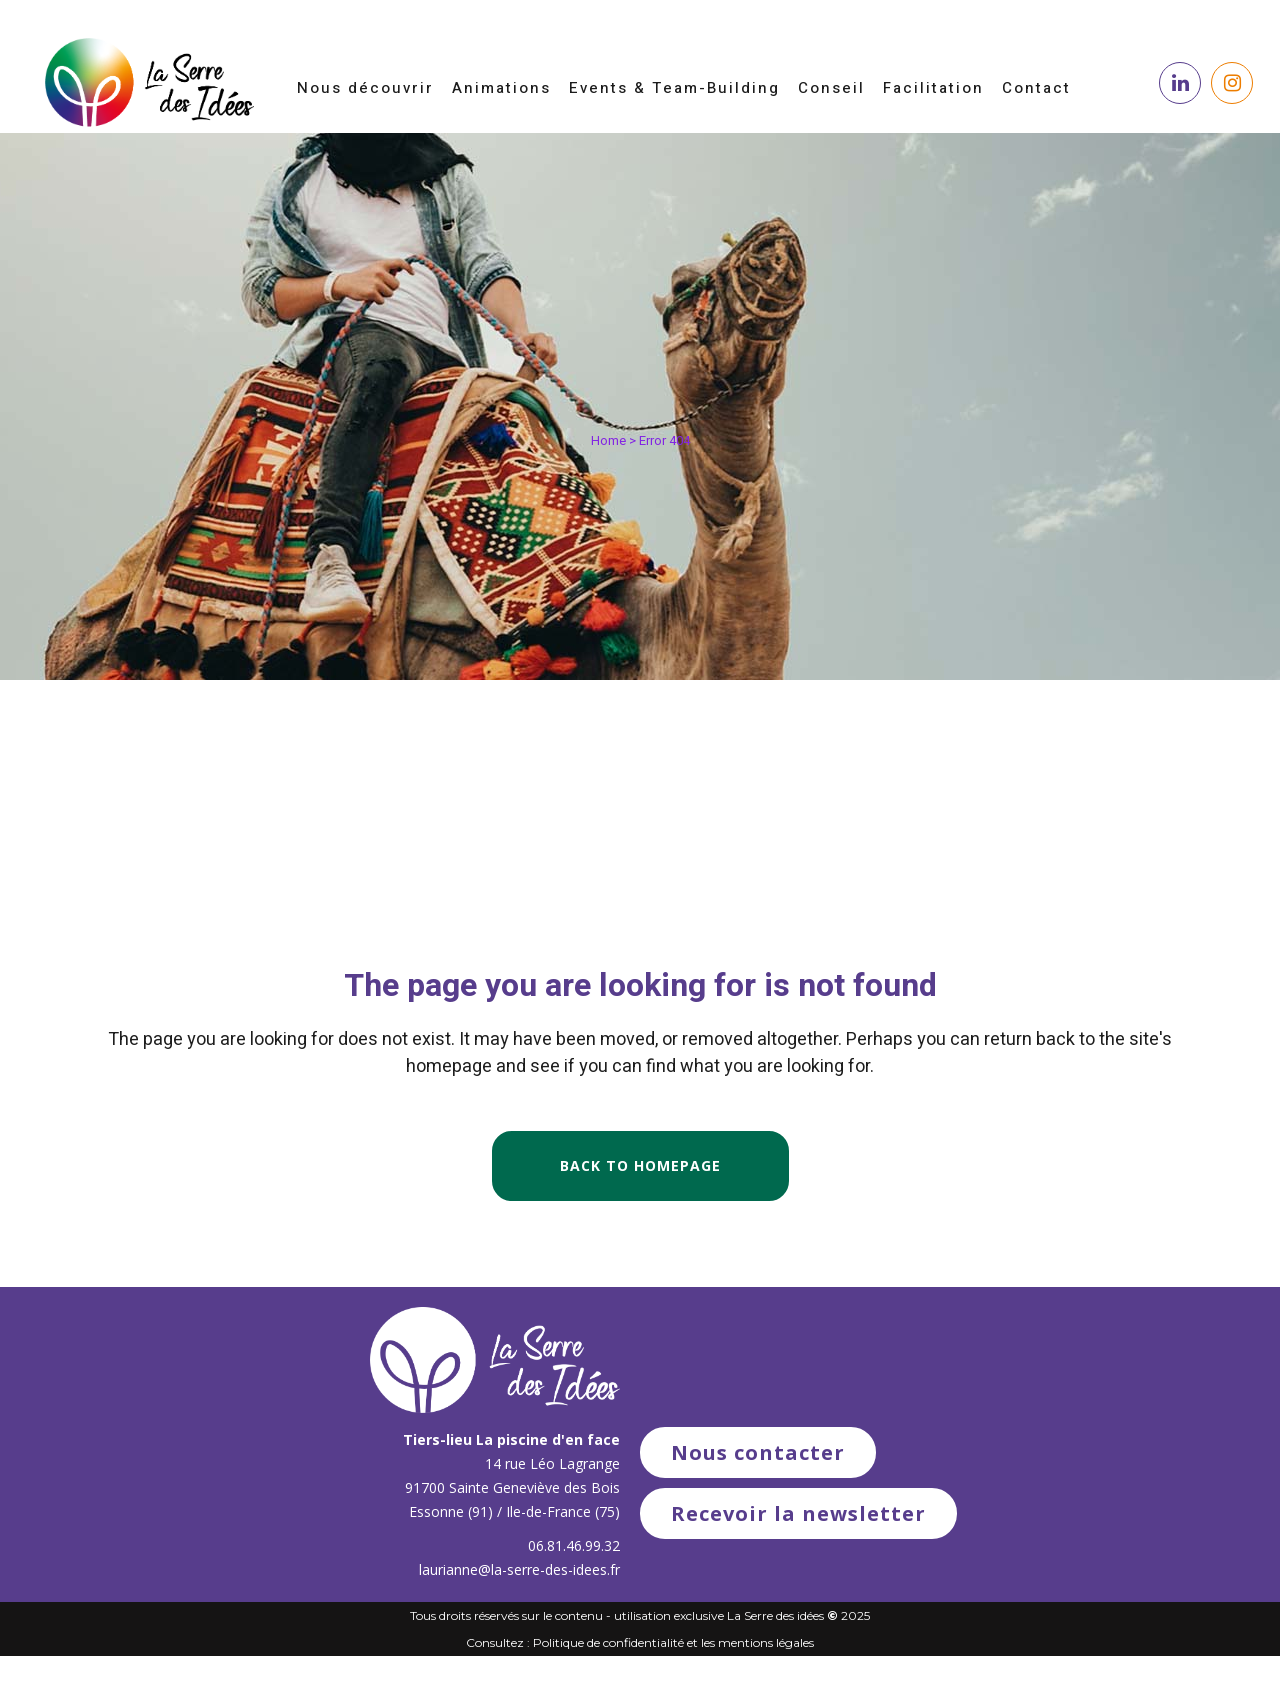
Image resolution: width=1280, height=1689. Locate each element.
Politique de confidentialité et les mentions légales (673, 1642)
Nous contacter (758, 1452)
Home (608, 440)
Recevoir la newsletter (798, 1513)
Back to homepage (640, 1165)
